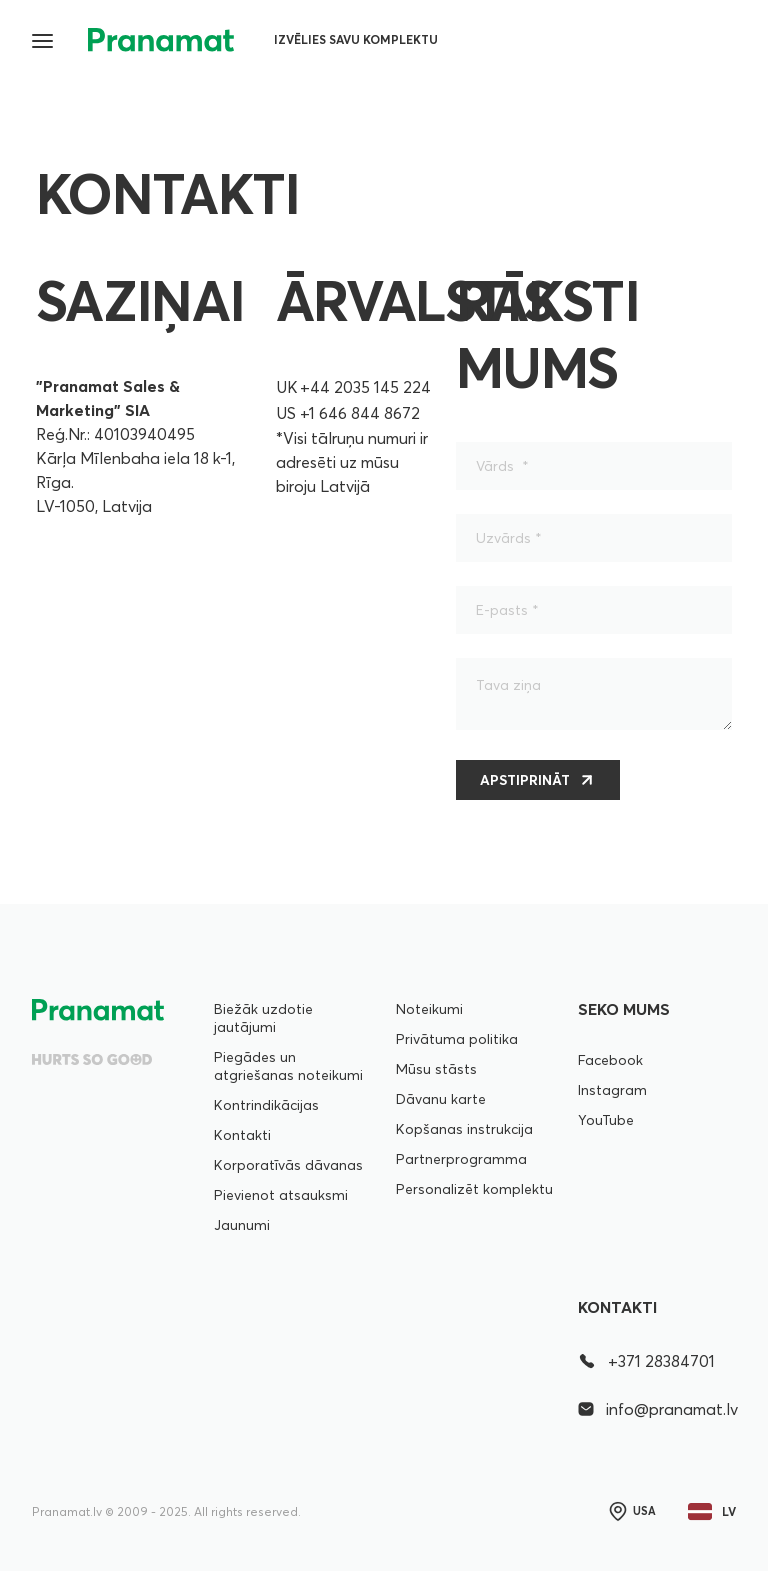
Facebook (610, 1060)
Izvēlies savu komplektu (356, 39)
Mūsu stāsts (436, 1069)
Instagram (612, 1090)
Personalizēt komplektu (474, 1189)
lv (712, 1512)
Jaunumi (242, 1225)
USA (631, 1512)
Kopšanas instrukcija (464, 1129)
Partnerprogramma (461, 1159)
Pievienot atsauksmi (281, 1195)
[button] (44, 40)
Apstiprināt (525, 780)
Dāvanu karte (441, 1099)
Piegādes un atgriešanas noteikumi (288, 1066)
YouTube (606, 1120)
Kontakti (242, 1135)
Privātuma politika (457, 1039)
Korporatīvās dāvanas (288, 1165)
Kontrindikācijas (266, 1105)
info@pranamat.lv (657, 1409)
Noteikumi (429, 1009)
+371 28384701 (646, 1361)
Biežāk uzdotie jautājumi (263, 1018)
